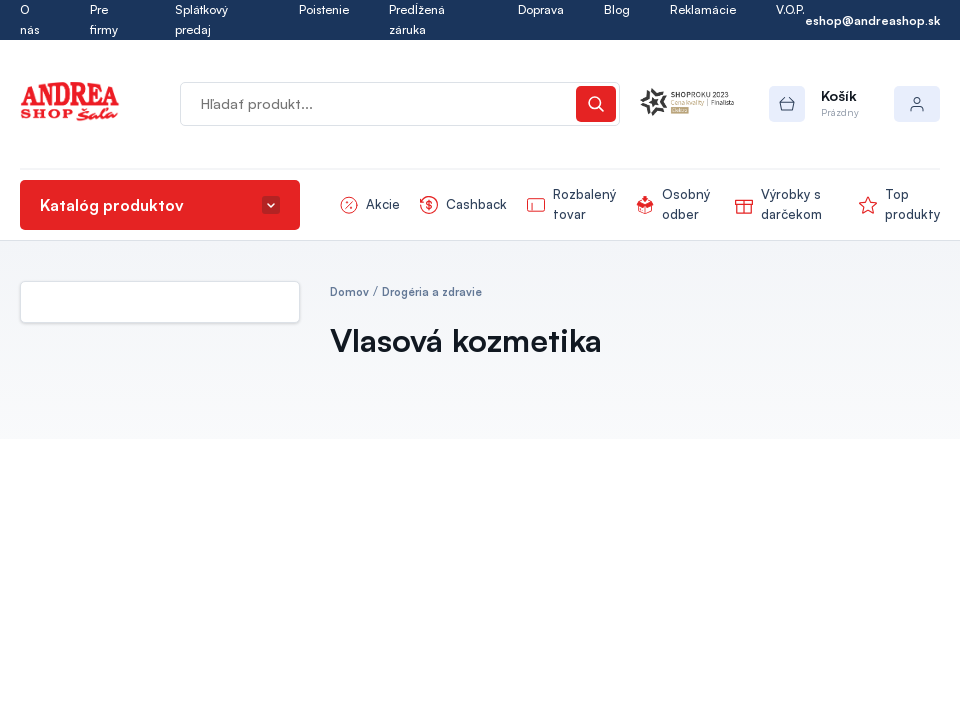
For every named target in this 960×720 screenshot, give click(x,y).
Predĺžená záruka (417, 19)
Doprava (541, 9)
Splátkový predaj (201, 19)
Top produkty (912, 204)
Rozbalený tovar (584, 204)
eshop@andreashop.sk (872, 20)
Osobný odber (686, 204)
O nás (30, 19)
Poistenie (324, 9)
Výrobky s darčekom (791, 204)
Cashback (476, 204)
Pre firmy (104, 19)
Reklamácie (703, 9)
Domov (349, 292)
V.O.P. (790, 9)
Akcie (383, 204)
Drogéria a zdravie (432, 292)
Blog (617, 9)
